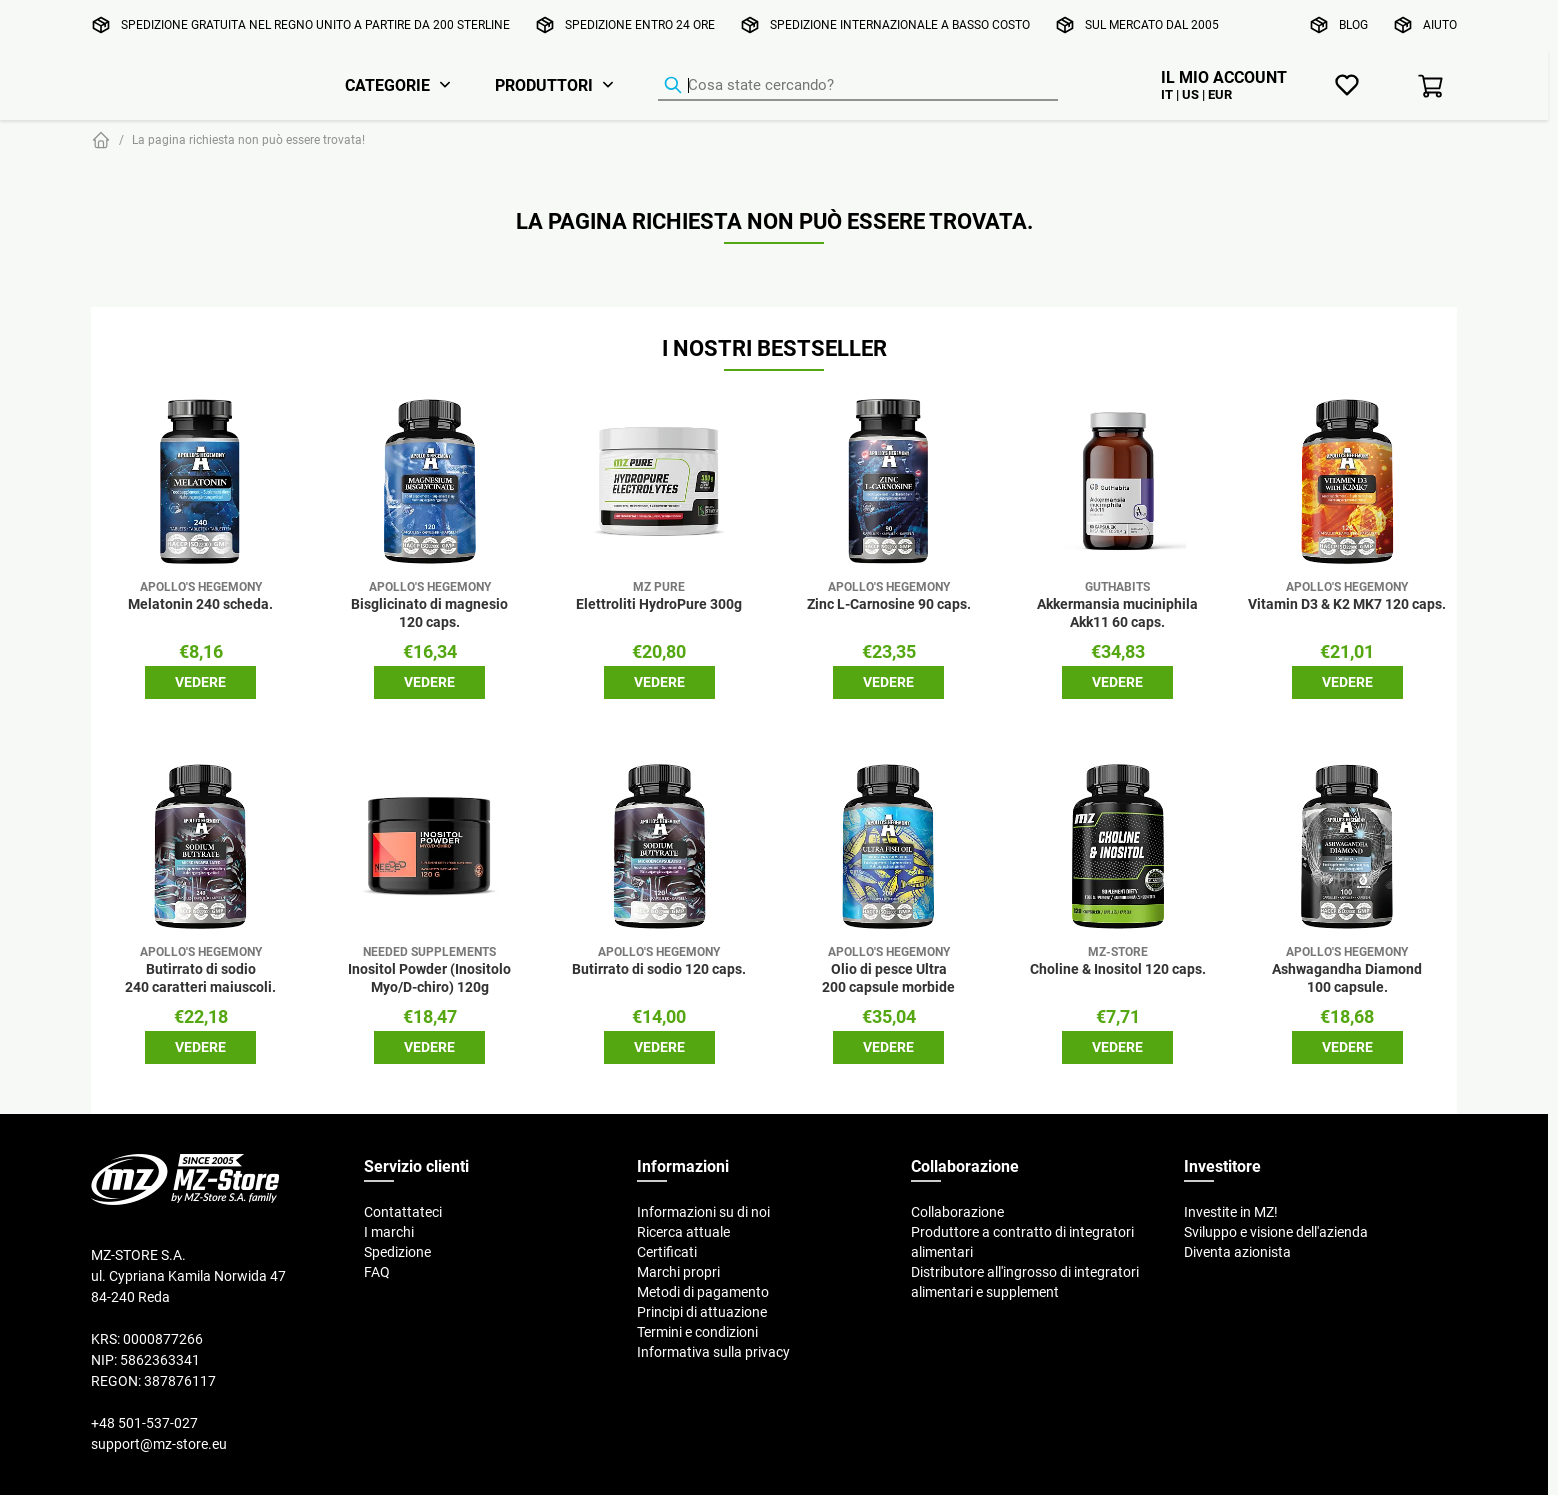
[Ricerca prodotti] (858, 86)
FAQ (377, 1272)
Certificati (667, 1252)
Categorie (387, 85)
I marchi (389, 1232)
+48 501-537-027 (144, 1423)
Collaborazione (957, 1212)
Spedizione (397, 1252)
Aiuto (1440, 24)
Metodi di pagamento (703, 1292)
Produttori (544, 85)
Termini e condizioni (697, 1332)
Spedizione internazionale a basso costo (900, 24)
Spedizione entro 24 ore (640, 24)
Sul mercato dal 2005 (1152, 24)
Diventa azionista (1237, 1252)
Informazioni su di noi (703, 1212)
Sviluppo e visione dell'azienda (1276, 1232)
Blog (1353, 24)
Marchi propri (678, 1272)
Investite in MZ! (1231, 1212)
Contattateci (403, 1212)
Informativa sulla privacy (713, 1352)
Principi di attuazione (702, 1312)
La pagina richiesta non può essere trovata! (248, 139)
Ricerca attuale (683, 1232)
